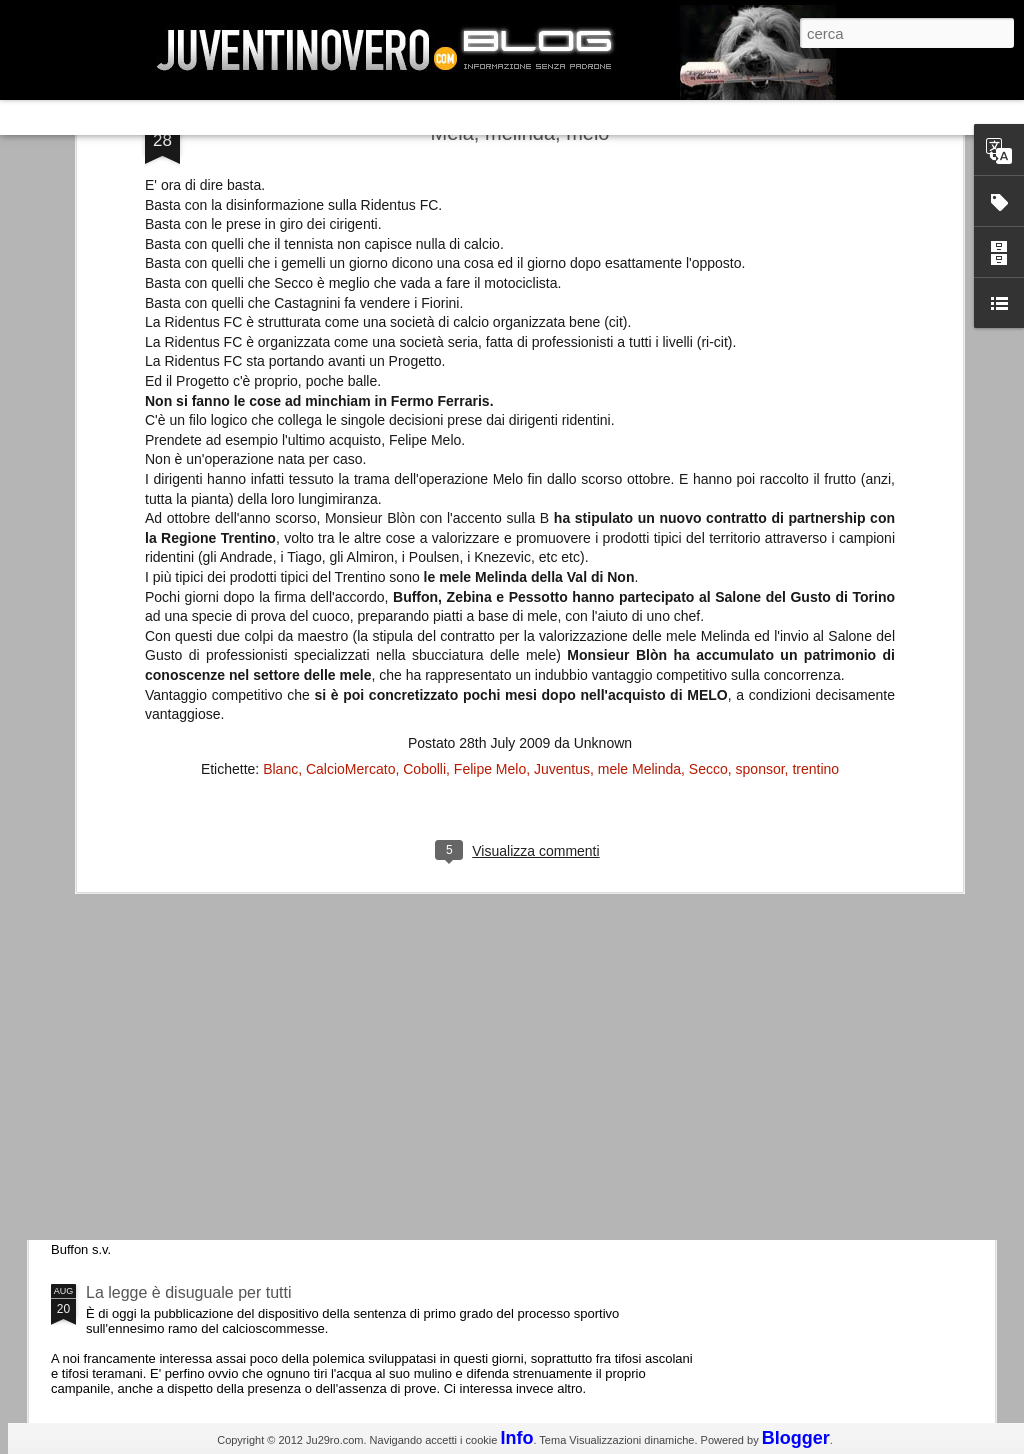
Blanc (280, 552)
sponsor (760, 552)
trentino (815, 552)
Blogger (796, 1438)
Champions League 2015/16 (186, 954)
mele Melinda (639, 552)
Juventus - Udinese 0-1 (168, 1123)
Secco (708, 552)
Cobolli (424, 552)
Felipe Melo (490, 552)
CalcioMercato (350, 552)
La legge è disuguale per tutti (188, 1292)
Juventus (562, 552)
